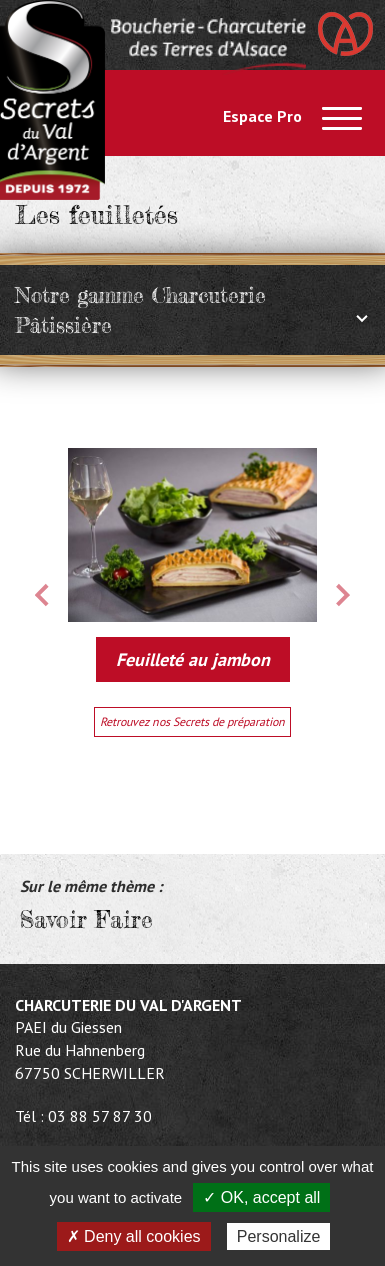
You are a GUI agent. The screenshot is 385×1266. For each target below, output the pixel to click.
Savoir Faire (86, 920)
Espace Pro (262, 116)
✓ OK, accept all (261, 1197)
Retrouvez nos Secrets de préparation (192, 721)
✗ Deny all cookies (134, 1236)
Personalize (279, 1236)
